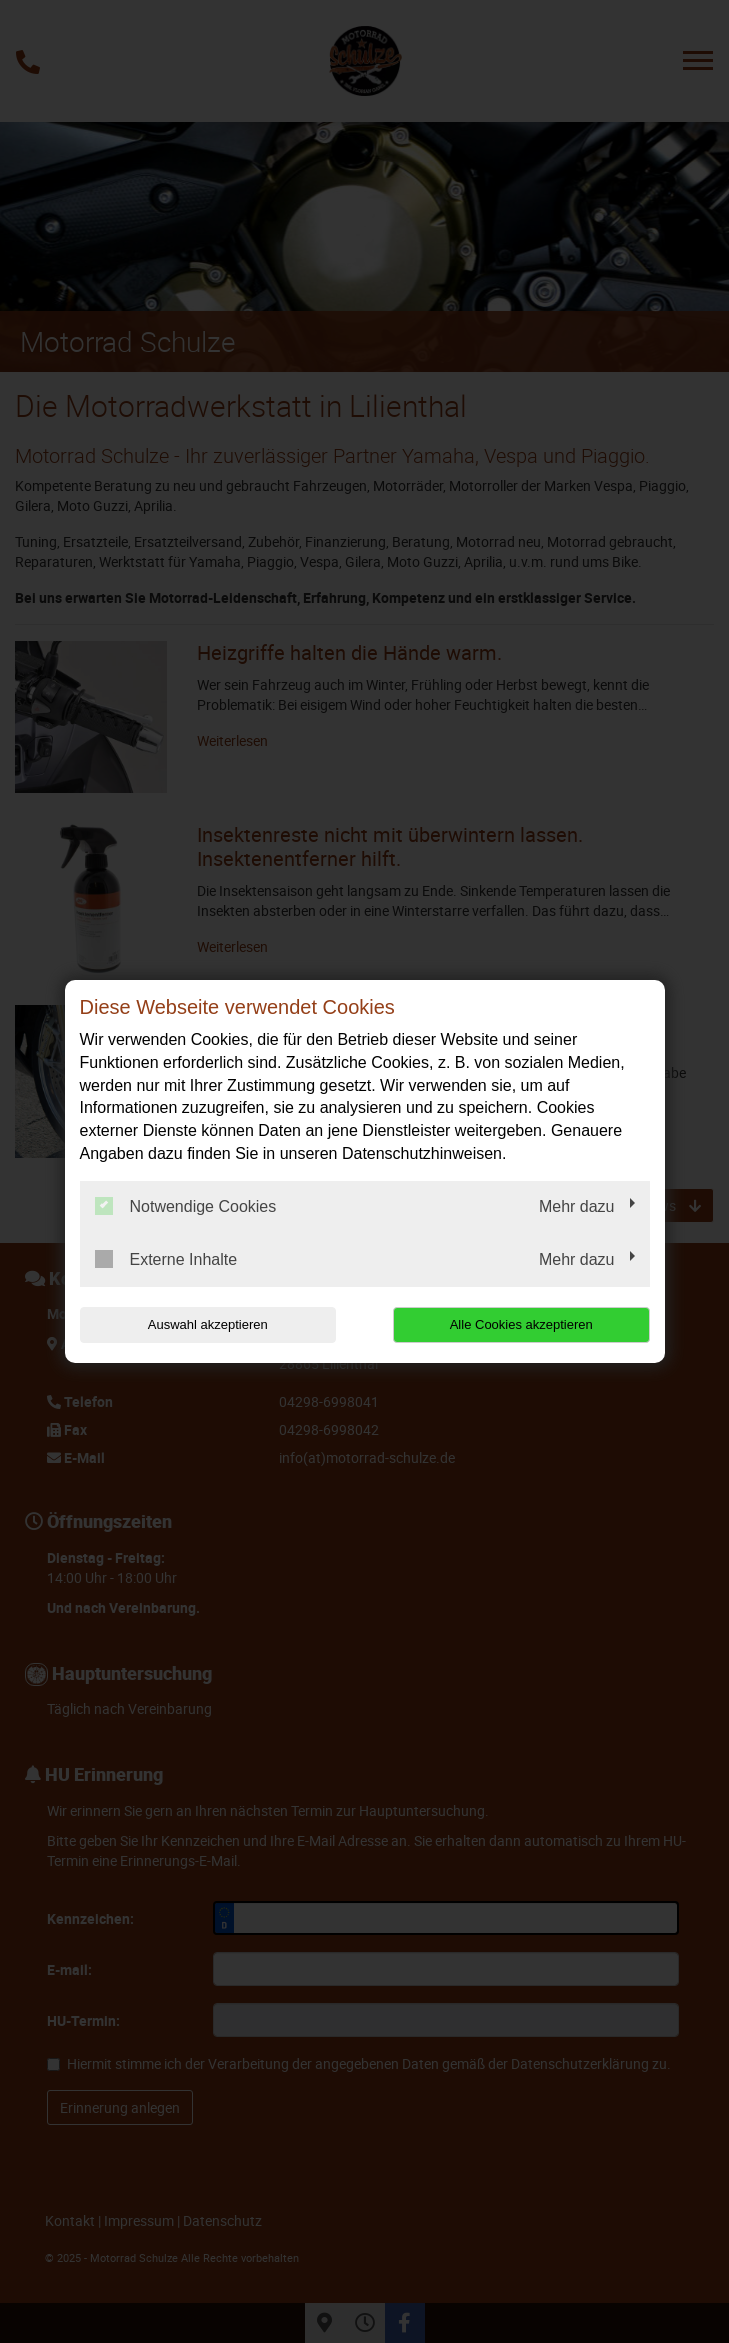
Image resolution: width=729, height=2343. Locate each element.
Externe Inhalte (166, 1259)
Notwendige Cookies (186, 1206)
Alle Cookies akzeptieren (521, 1324)
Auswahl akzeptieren (208, 1324)
